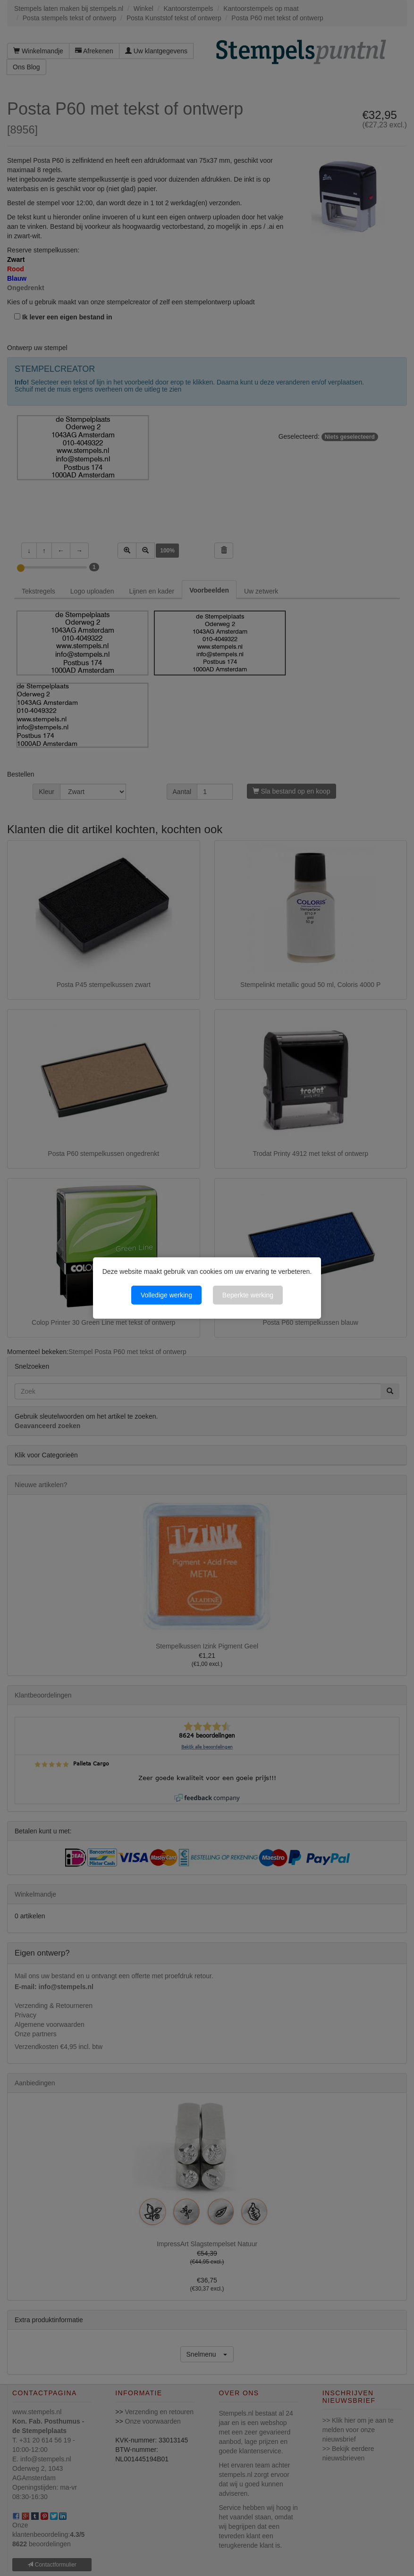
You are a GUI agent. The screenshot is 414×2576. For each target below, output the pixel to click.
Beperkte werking (247, 1295)
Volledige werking (166, 1295)
